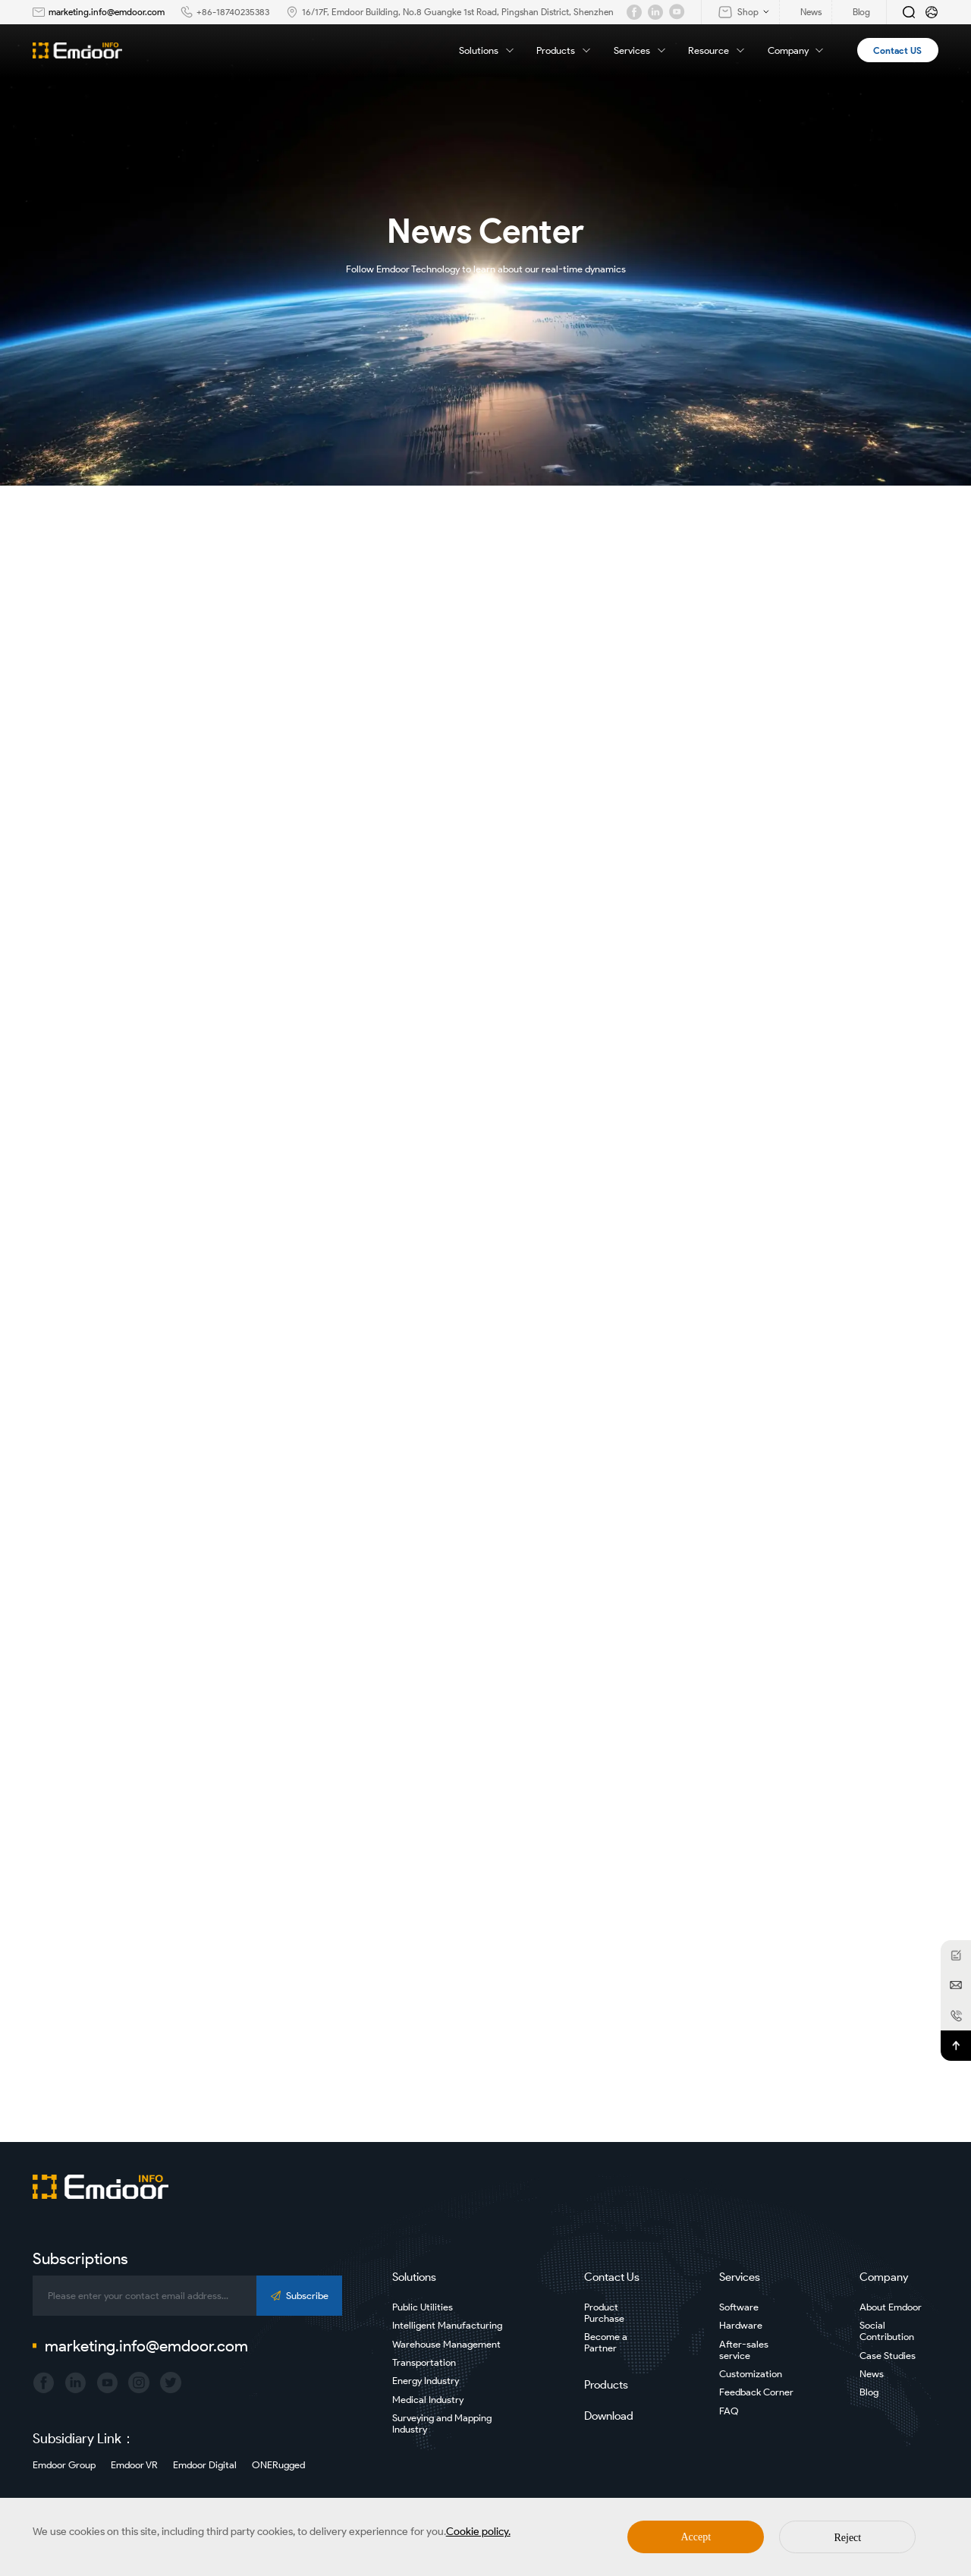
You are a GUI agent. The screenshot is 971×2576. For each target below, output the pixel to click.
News (871, 2373)
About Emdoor (890, 2307)
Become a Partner (605, 2342)
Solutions (487, 50)
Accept (696, 2537)
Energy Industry (425, 2380)
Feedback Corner (756, 2392)
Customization (750, 2373)
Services (641, 50)
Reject (847, 2537)
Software (739, 2307)
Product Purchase (604, 2312)
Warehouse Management (446, 2344)
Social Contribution (886, 2331)
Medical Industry (428, 2399)
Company (797, 50)
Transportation (424, 2362)
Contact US (897, 50)
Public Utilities (422, 2307)
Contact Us (611, 2277)
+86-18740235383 (232, 11)
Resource (717, 50)
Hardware (740, 2325)
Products (564, 50)
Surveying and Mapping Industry (442, 2423)
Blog (868, 2392)
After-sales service (743, 2350)
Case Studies (887, 2355)
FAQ (729, 2411)
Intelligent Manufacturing (447, 2325)
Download (608, 2416)
